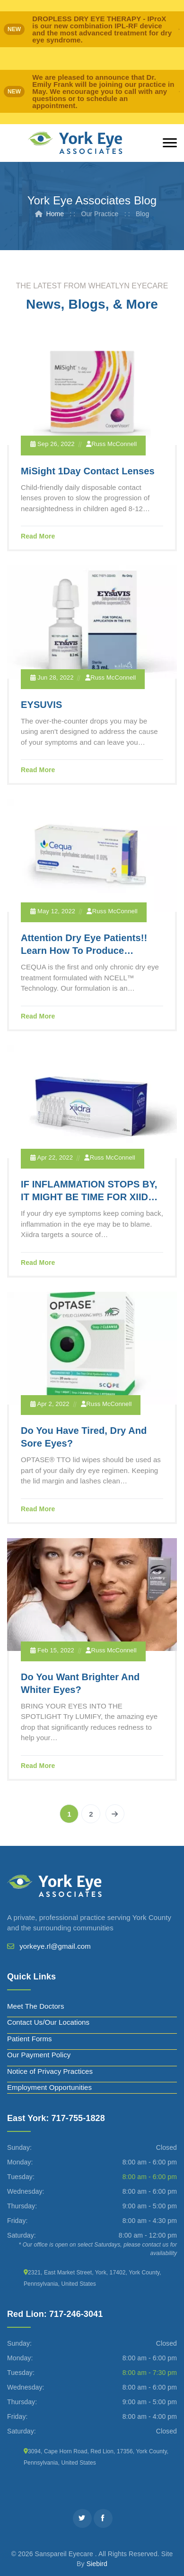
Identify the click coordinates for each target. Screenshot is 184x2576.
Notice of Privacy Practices (50, 2071)
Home (55, 214)
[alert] (92, 29)
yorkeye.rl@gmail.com (55, 1946)
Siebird (97, 2564)
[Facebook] (103, 2518)
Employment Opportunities (49, 2087)
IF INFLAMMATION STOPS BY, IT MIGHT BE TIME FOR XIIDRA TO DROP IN (91, 1197)
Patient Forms (29, 2039)
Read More (38, 536)
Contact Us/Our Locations (48, 2022)
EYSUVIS (41, 704)
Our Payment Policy (38, 2055)
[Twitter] (82, 2518)
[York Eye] (75, 143)
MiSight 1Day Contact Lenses (88, 471)
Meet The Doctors (35, 2006)
